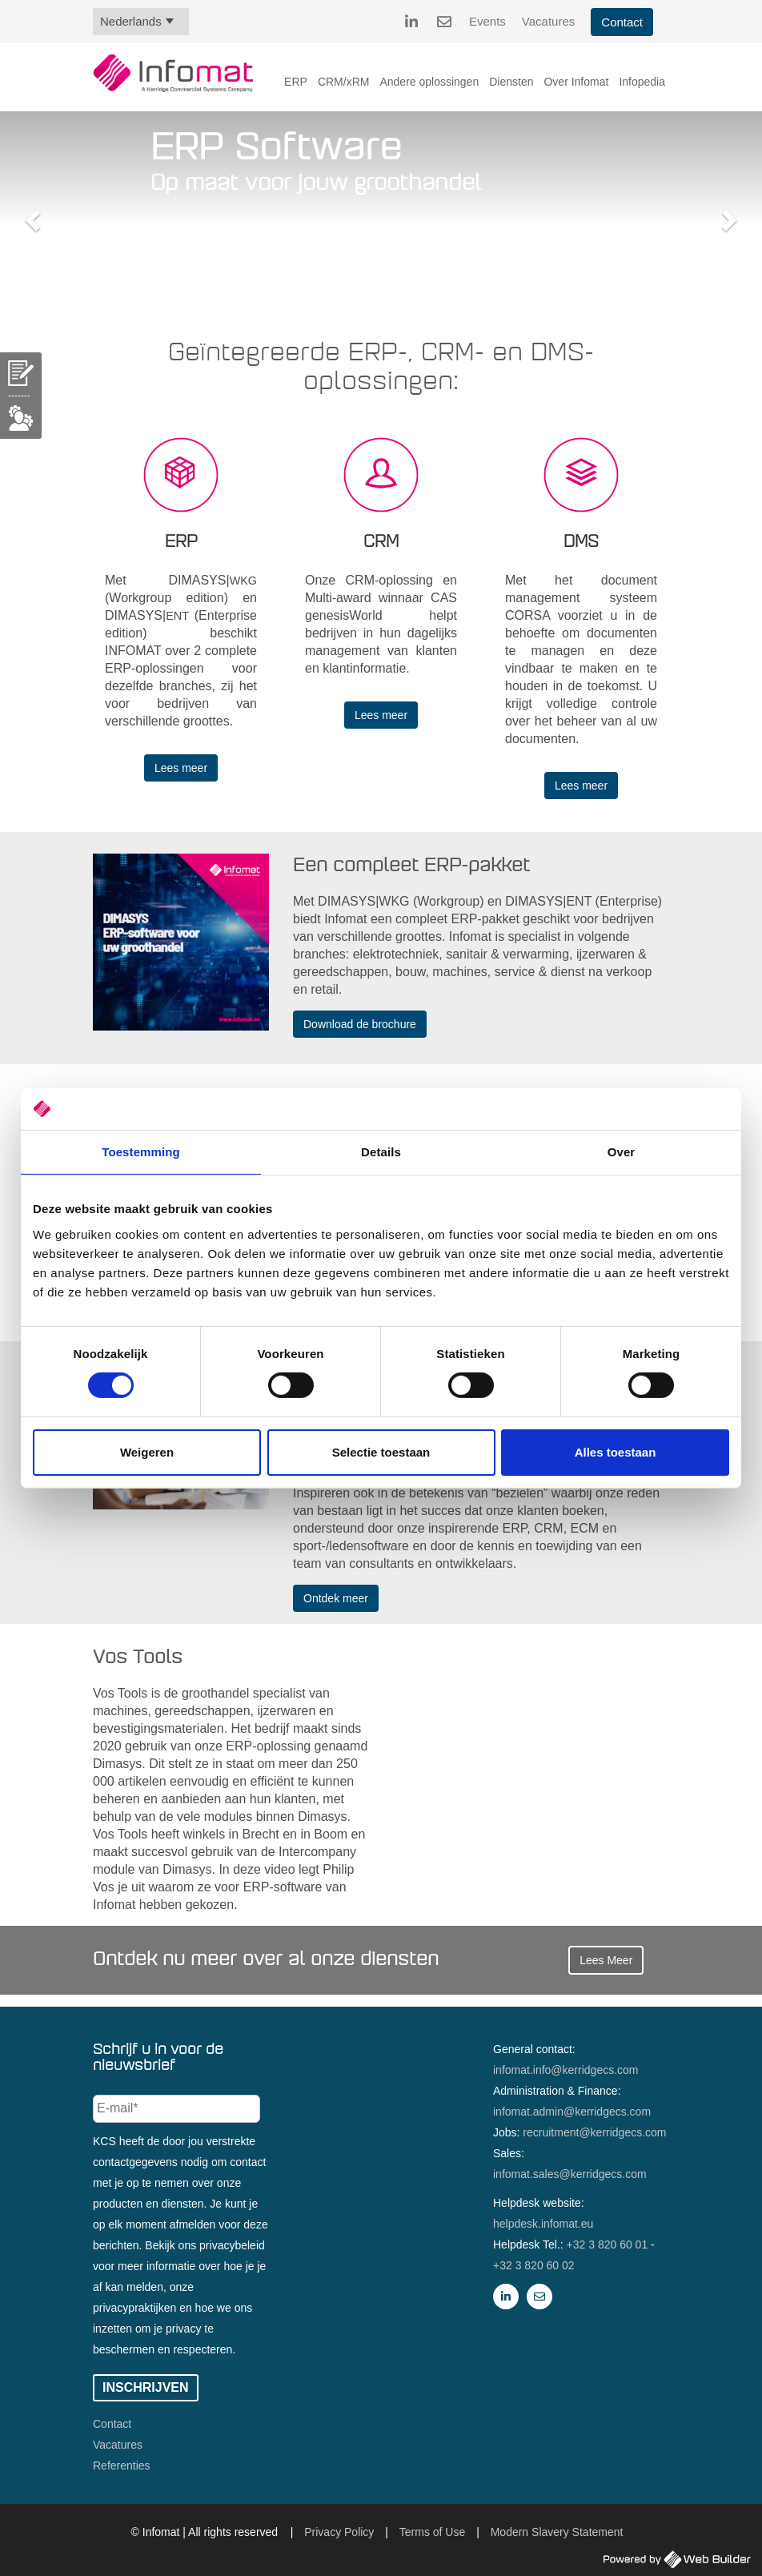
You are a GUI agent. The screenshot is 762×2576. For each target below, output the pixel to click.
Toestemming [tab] (141, 1152)
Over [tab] (622, 1152)
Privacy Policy (339, 2532)
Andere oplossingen (429, 81)
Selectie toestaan (381, 1452)
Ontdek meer (335, 1598)
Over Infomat (575, 81)
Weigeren (147, 1452)
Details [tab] (381, 1152)
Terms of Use (432, 2532)
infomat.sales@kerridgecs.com (570, 2174)
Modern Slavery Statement (557, 2532)
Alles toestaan (615, 1452)
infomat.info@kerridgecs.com (566, 2070)
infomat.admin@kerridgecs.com (572, 2111)
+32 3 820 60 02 (534, 2265)
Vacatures (548, 21)
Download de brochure (359, 1024)
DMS (581, 542)
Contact (622, 22)
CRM (381, 542)
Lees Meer (606, 1960)
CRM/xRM (344, 81)
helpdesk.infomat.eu (543, 2223)
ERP (295, 81)
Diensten (511, 81)
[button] (30, 215)
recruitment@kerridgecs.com (594, 2132)
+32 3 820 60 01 (607, 2244)
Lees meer (180, 768)
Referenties (121, 2465)
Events (487, 21)
